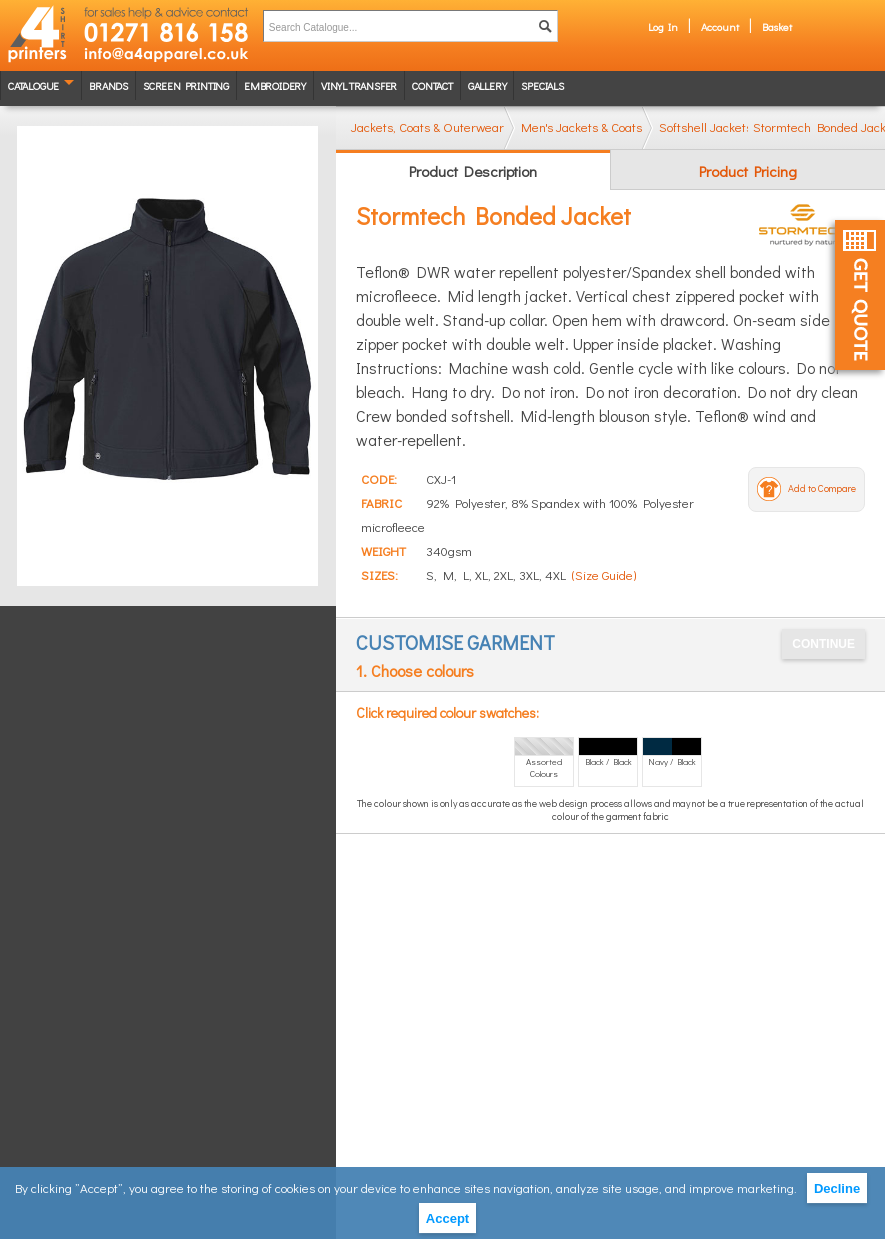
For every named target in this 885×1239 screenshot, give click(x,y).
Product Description (473, 171)
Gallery (487, 85)
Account (720, 26)
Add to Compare (822, 488)
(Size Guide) (604, 574)
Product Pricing (748, 171)
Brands (108, 85)
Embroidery (275, 85)
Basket (777, 26)
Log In (663, 26)
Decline (837, 1188)
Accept (447, 1218)
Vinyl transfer (359, 85)
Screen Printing (186, 85)
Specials (542, 85)
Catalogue (33, 85)
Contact (432, 85)
